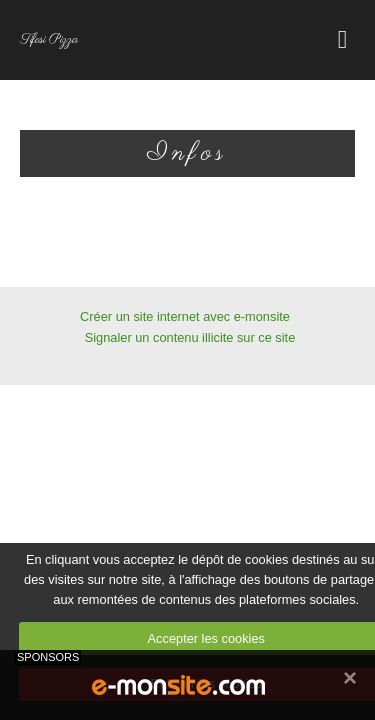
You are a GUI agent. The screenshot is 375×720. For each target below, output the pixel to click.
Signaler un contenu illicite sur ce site (190, 337)
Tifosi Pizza (49, 40)
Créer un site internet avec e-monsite (185, 316)
